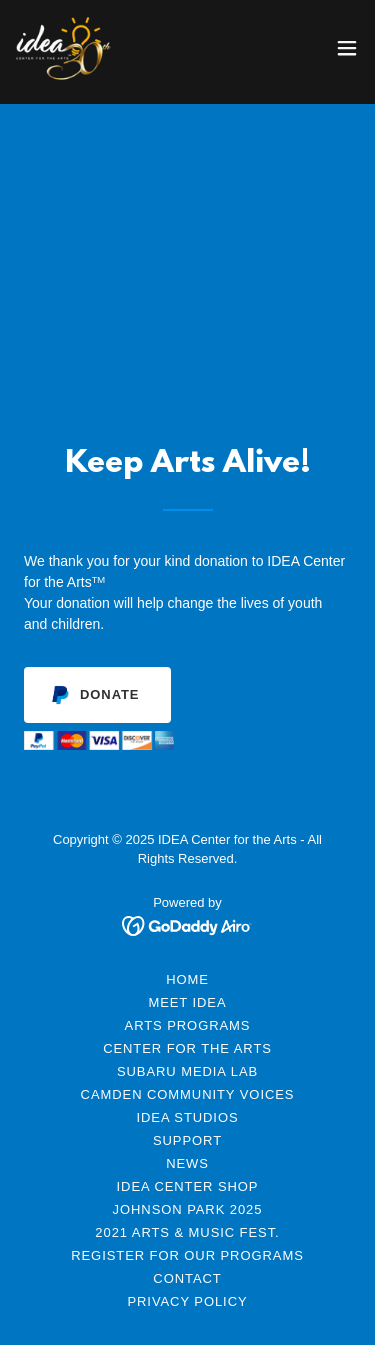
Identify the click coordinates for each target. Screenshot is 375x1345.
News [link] (187, 1163)
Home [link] (187, 979)
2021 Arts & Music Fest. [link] (187, 1232)
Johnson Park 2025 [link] (188, 1209)
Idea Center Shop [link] (188, 1186)
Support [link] (187, 1140)
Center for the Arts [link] (187, 1048)
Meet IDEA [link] (187, 1002)
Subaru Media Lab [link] (187, 1071)
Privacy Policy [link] (187, 1301)
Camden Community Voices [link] (188, 1094)
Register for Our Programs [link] (187, 1255)
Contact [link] (187, 1278)
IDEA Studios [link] (187, 1117)
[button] (347, 48)
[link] (63, 48)
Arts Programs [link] (188, 1025)
